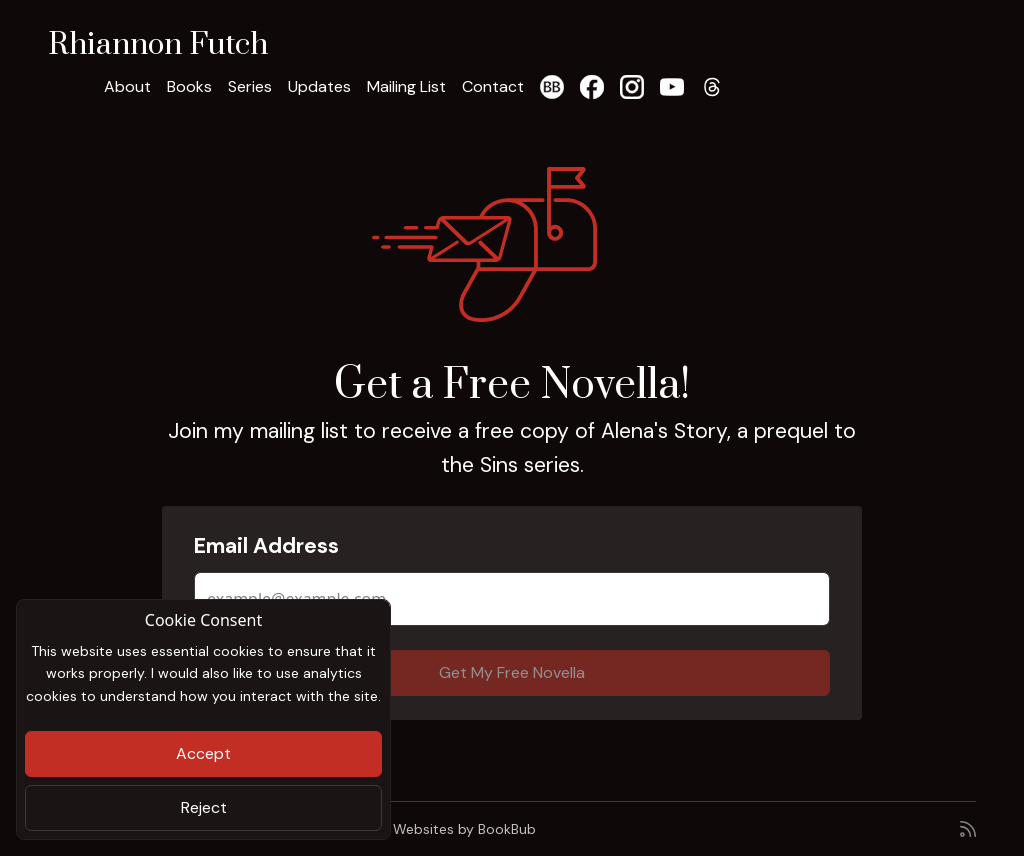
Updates (319, 86)
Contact (493, 86)
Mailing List (406, 86)
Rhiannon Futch (158, 45)
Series (250, 86)
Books (189, 86)
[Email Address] (512, 599)
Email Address (266, 546)
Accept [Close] (203, 753)
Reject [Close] (204, 807)
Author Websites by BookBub (440, 829)
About (127, 86)
